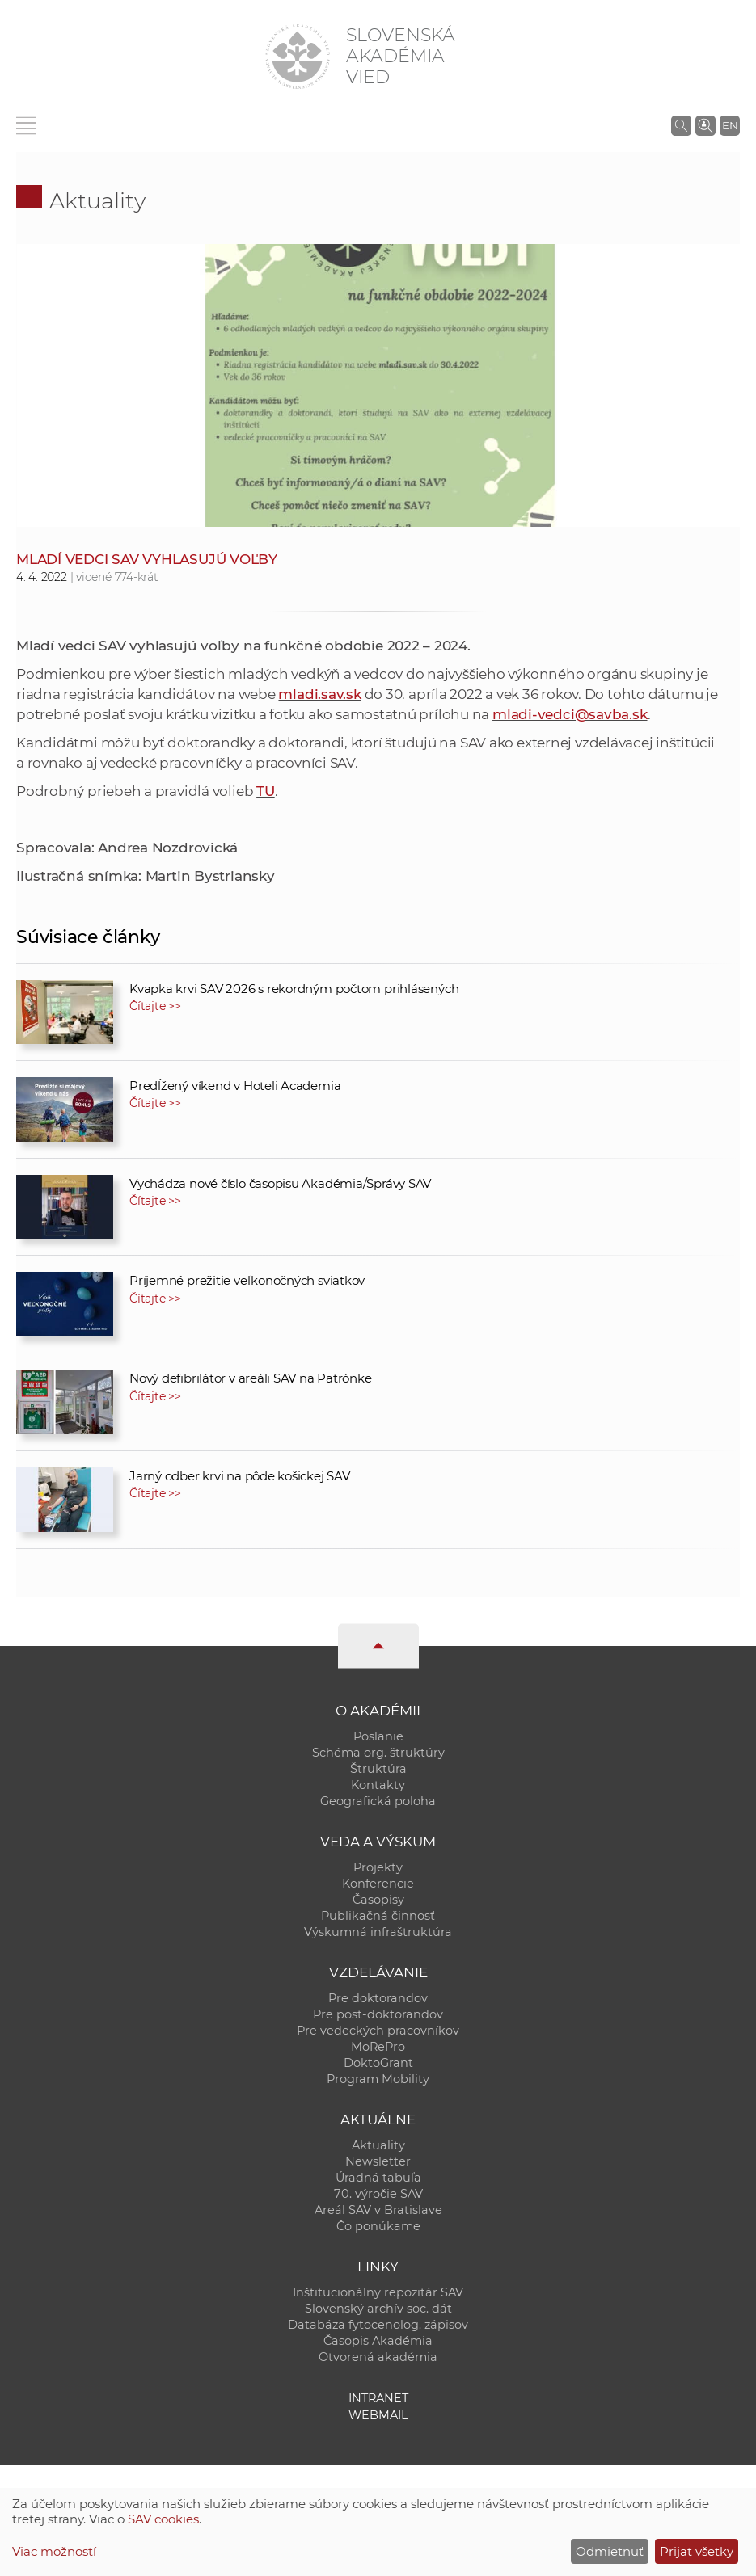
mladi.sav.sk (319, 694)
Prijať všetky (696, 2551)
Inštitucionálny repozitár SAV (378, 2292)
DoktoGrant (378, 2063)
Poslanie (378, 1736)
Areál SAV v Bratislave (378, 2210)
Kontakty (378, 1785)
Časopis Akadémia (378, 2341)
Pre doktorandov (378, 1998)
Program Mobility (378, 2079)
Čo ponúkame (378, 2226)
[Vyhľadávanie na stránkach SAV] (681, 125)
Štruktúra (378, 1769)
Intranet (378, 2398)
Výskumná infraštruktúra (378, 1932)
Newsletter (378, 2161)
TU (265, 791)
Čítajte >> (155, 1006)
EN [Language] (730, 125)
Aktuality (97, 200)
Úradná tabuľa (378, 2177)
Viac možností (54, 2551)
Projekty (378, 1867)
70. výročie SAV (378, 2194)
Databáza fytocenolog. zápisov (378, 2324)
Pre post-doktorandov (378, 2014)
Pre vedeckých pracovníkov (378, 2030)
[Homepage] (297, 56)
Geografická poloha (378, 1801)
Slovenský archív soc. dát (378, 2308)
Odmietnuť (610, 2551)
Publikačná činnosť (378, 1916)
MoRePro (378, 2046)
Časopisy (378, 1899)
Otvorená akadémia (378, 2357)
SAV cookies (163, 2519)
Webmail (378, 2415)
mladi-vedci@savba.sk (570, 714)
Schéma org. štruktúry (378, 1752)
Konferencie (378, 1883)
